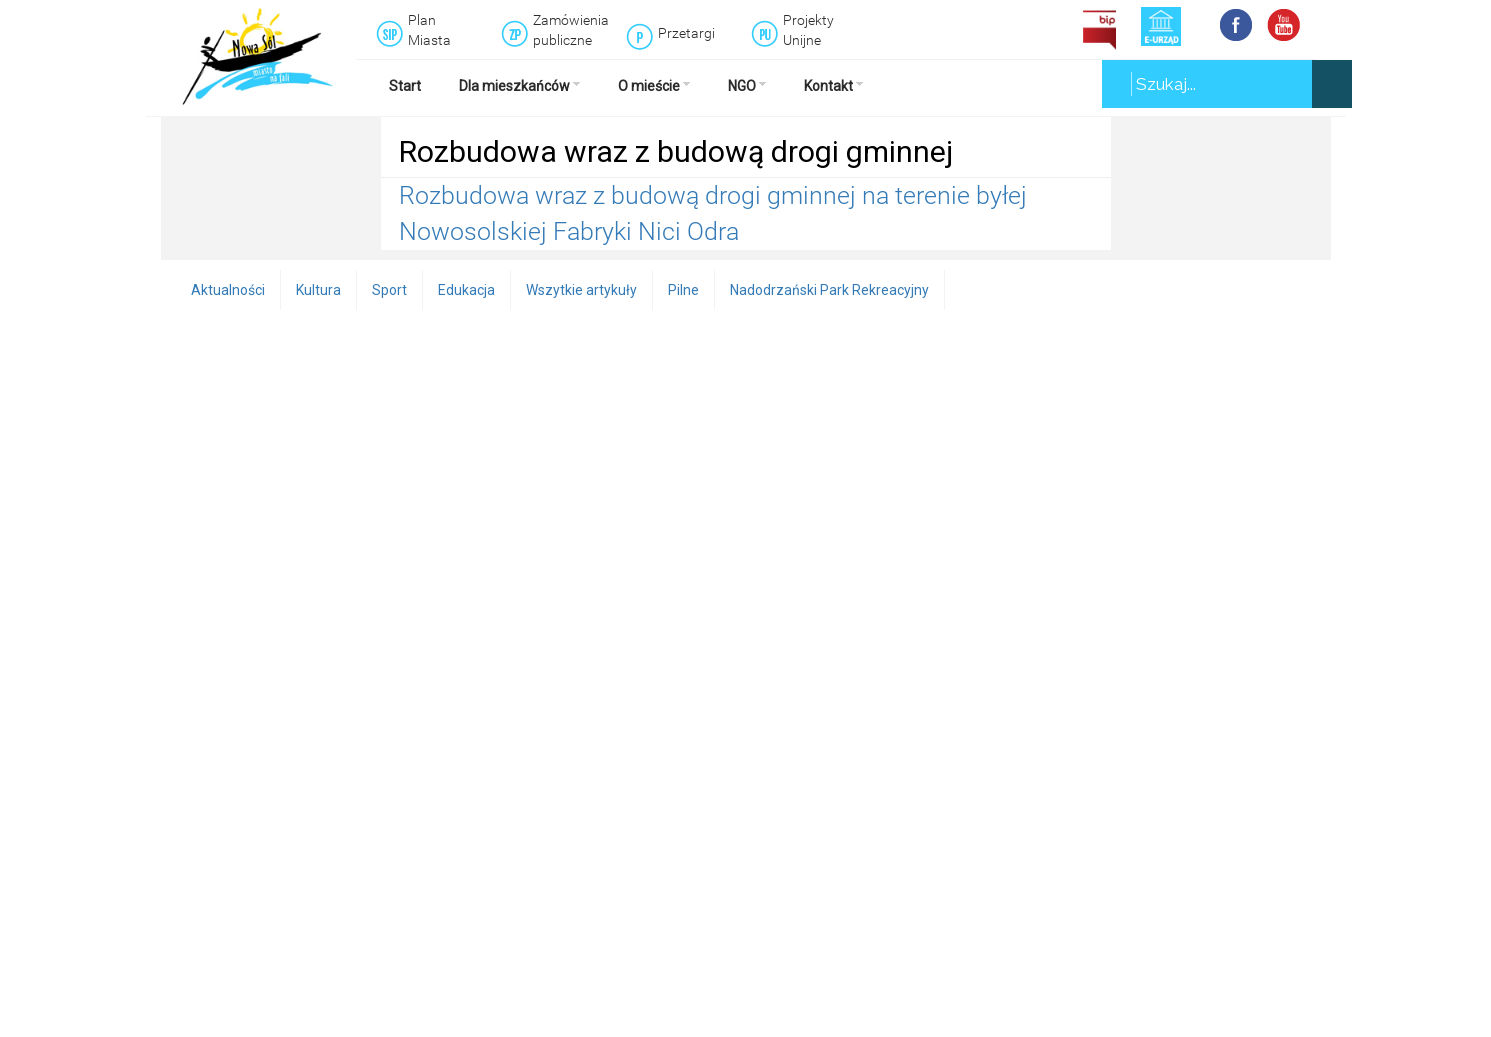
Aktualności (228, 290)
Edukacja (466, 290)
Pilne (683, 290)
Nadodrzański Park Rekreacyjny (829, 290)
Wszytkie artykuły (581, 290)
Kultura (318, 290)
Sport (389, 290)
